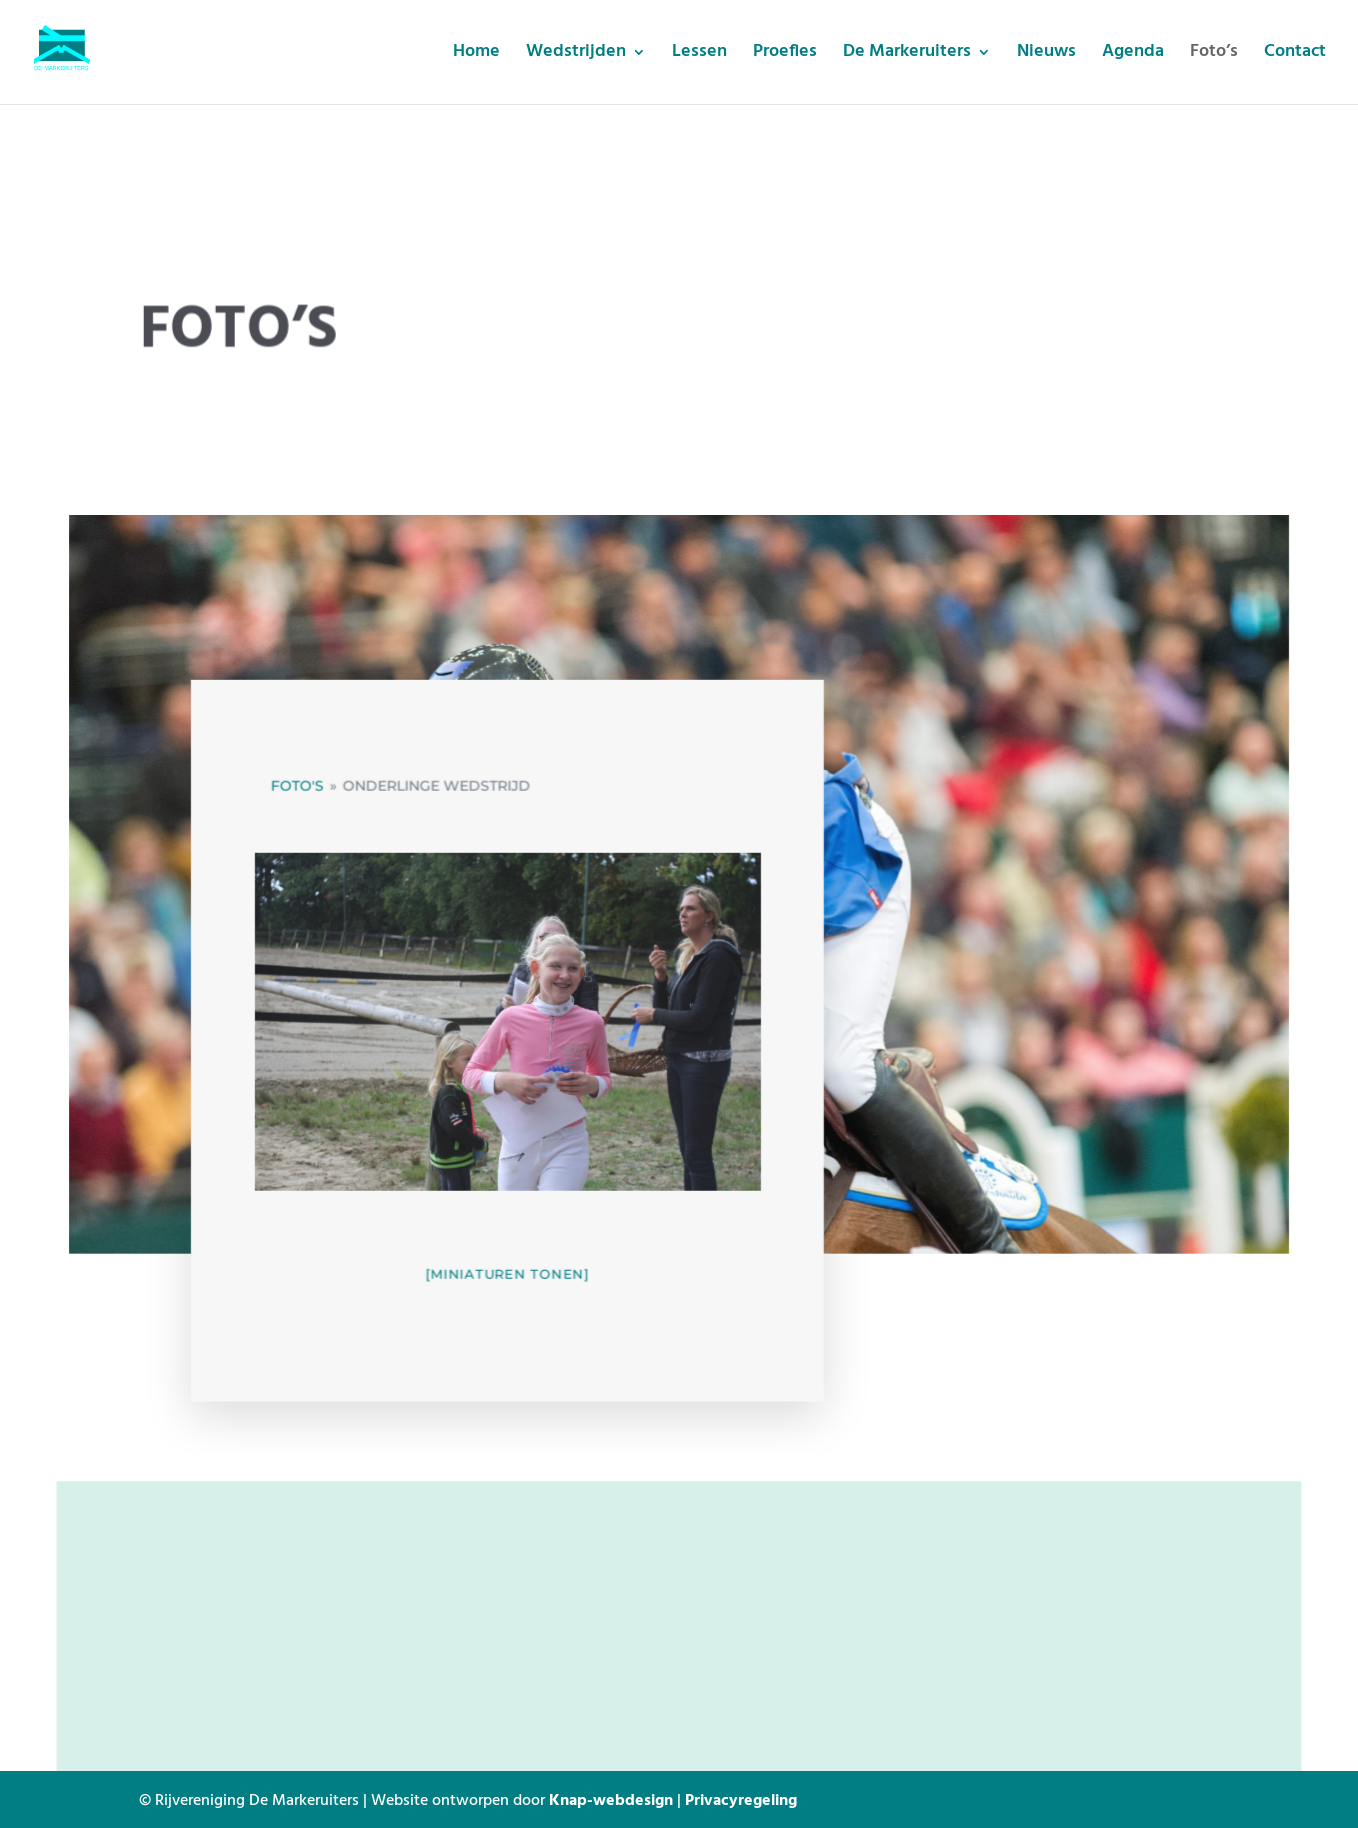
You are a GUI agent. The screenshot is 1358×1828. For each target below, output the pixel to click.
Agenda (1133, 55)
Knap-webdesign (611, 1799)
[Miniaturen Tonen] (509, 1278)
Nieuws (1046, 55)
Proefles (785, 55)
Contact (1295, 55)
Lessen (699, 55)
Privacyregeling (741, 1799)
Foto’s (1214, 55)
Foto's (302, 797)
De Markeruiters (907, 55)
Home (476, 55)
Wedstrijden (576, 55)
